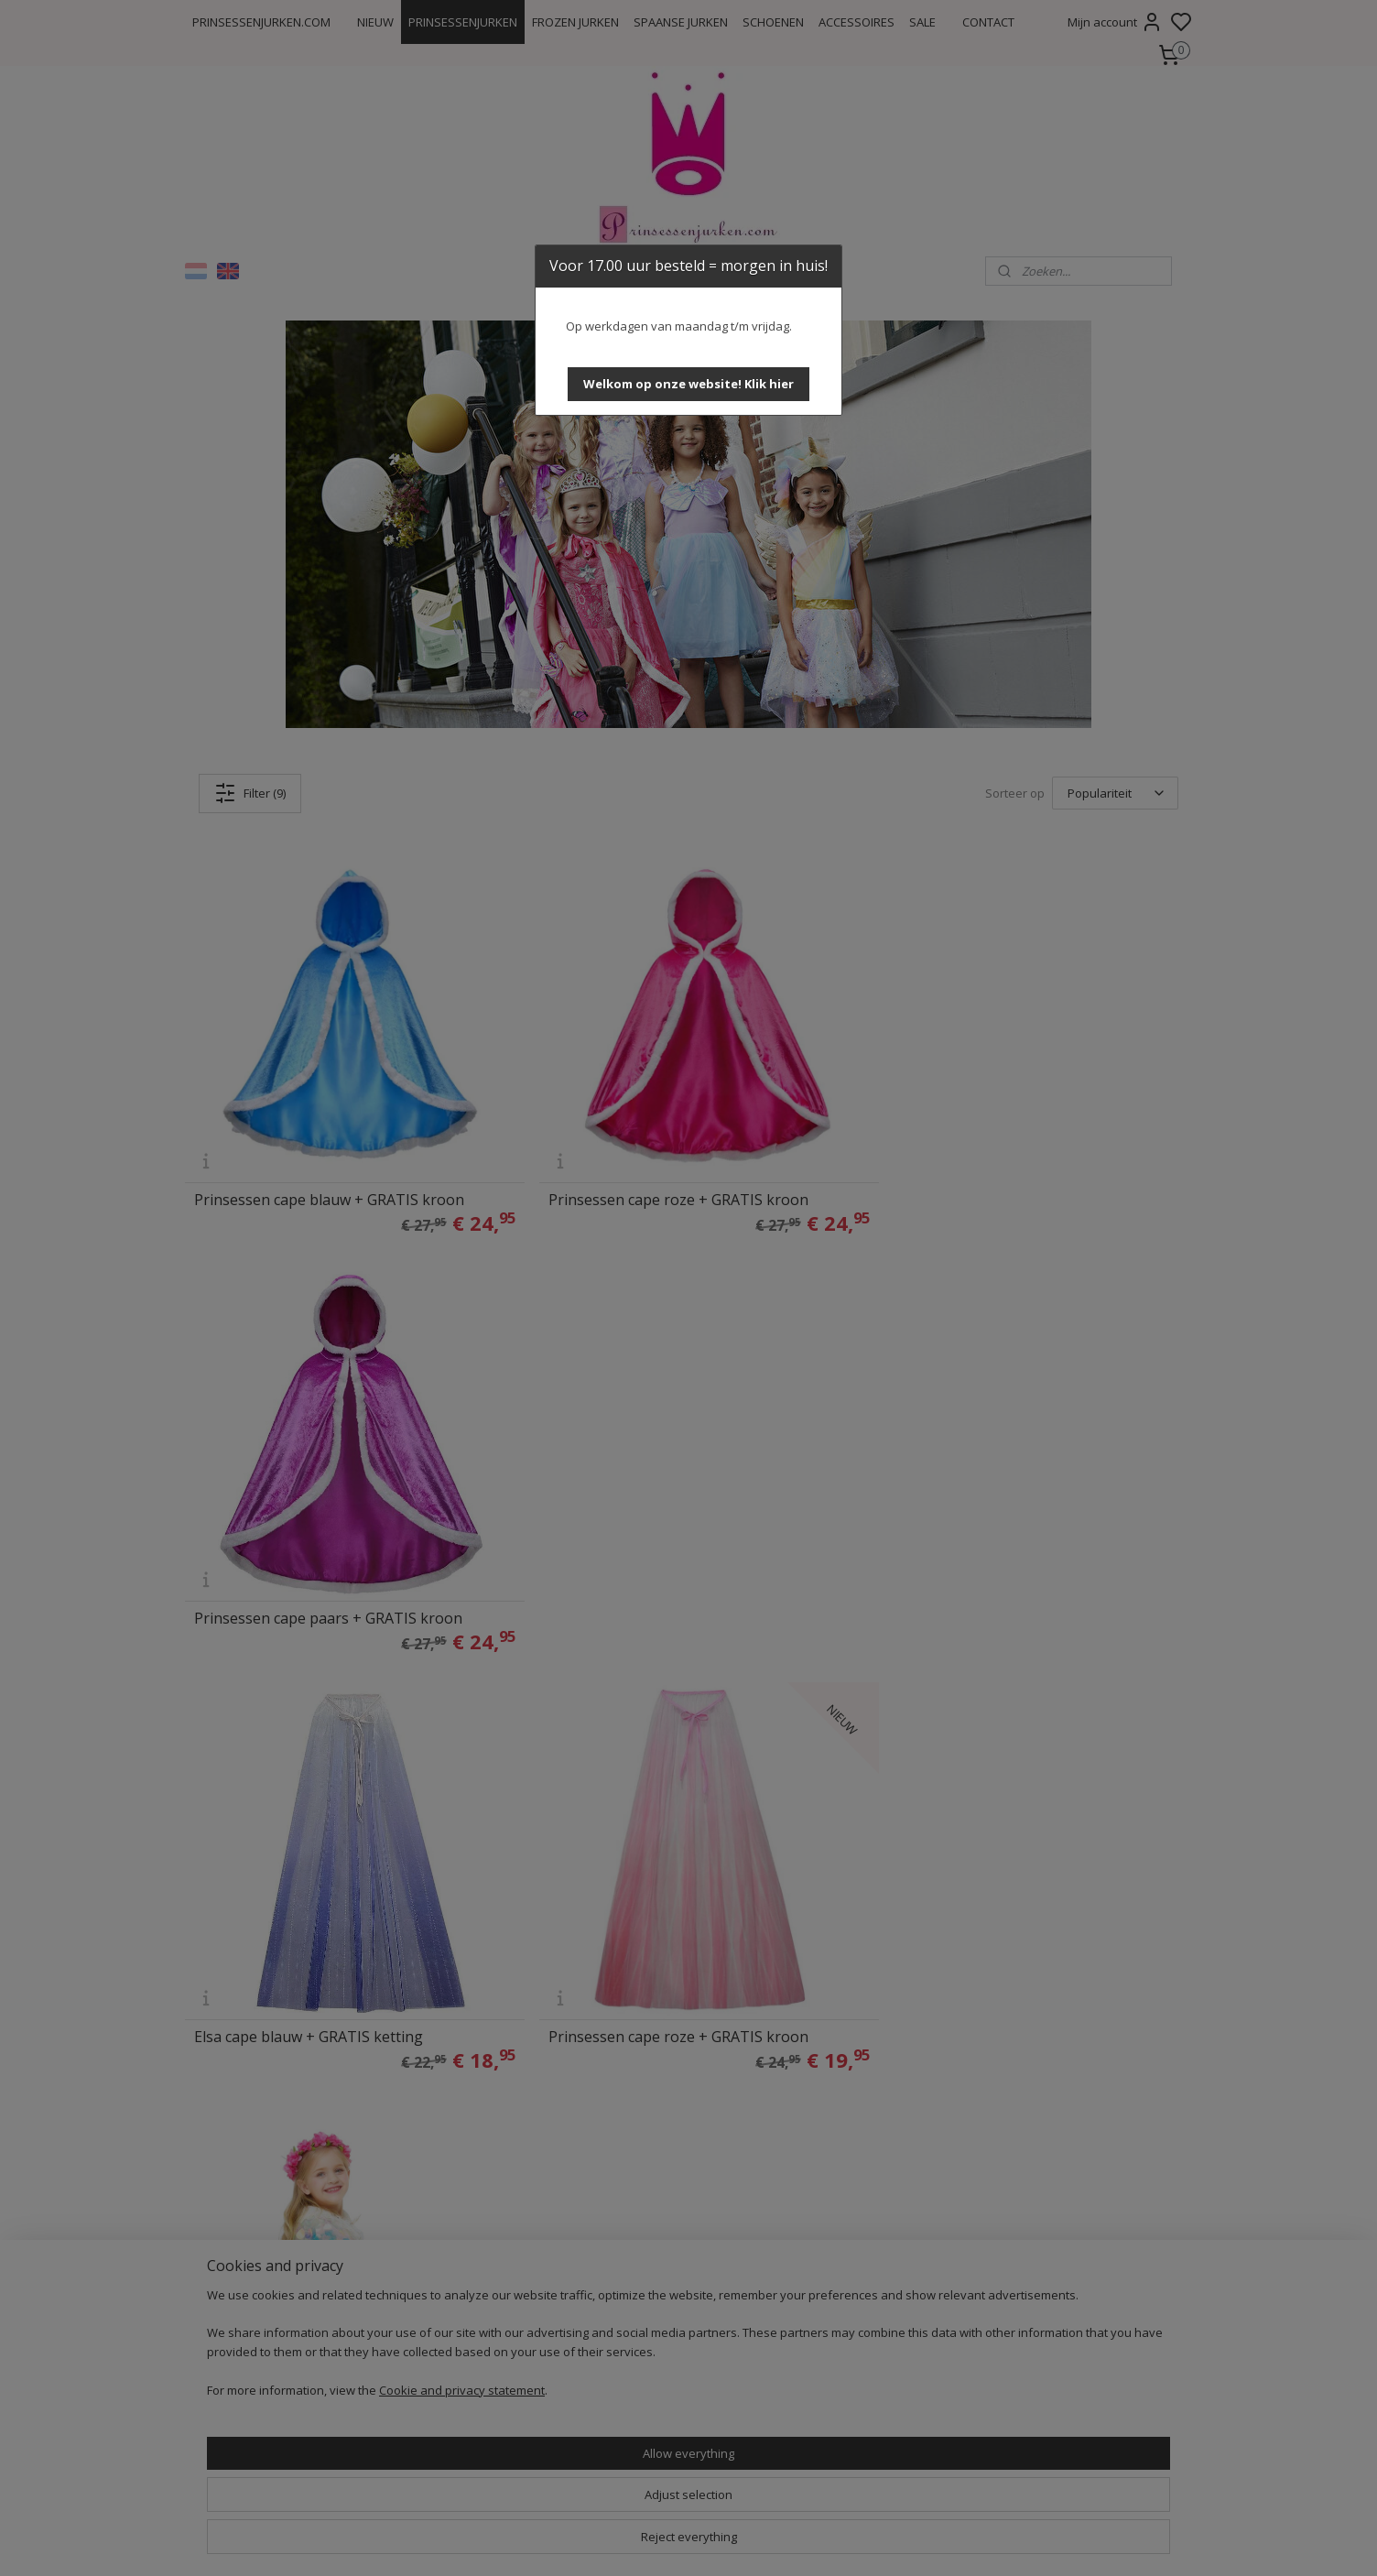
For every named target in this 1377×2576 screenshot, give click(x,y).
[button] (688, 384)
